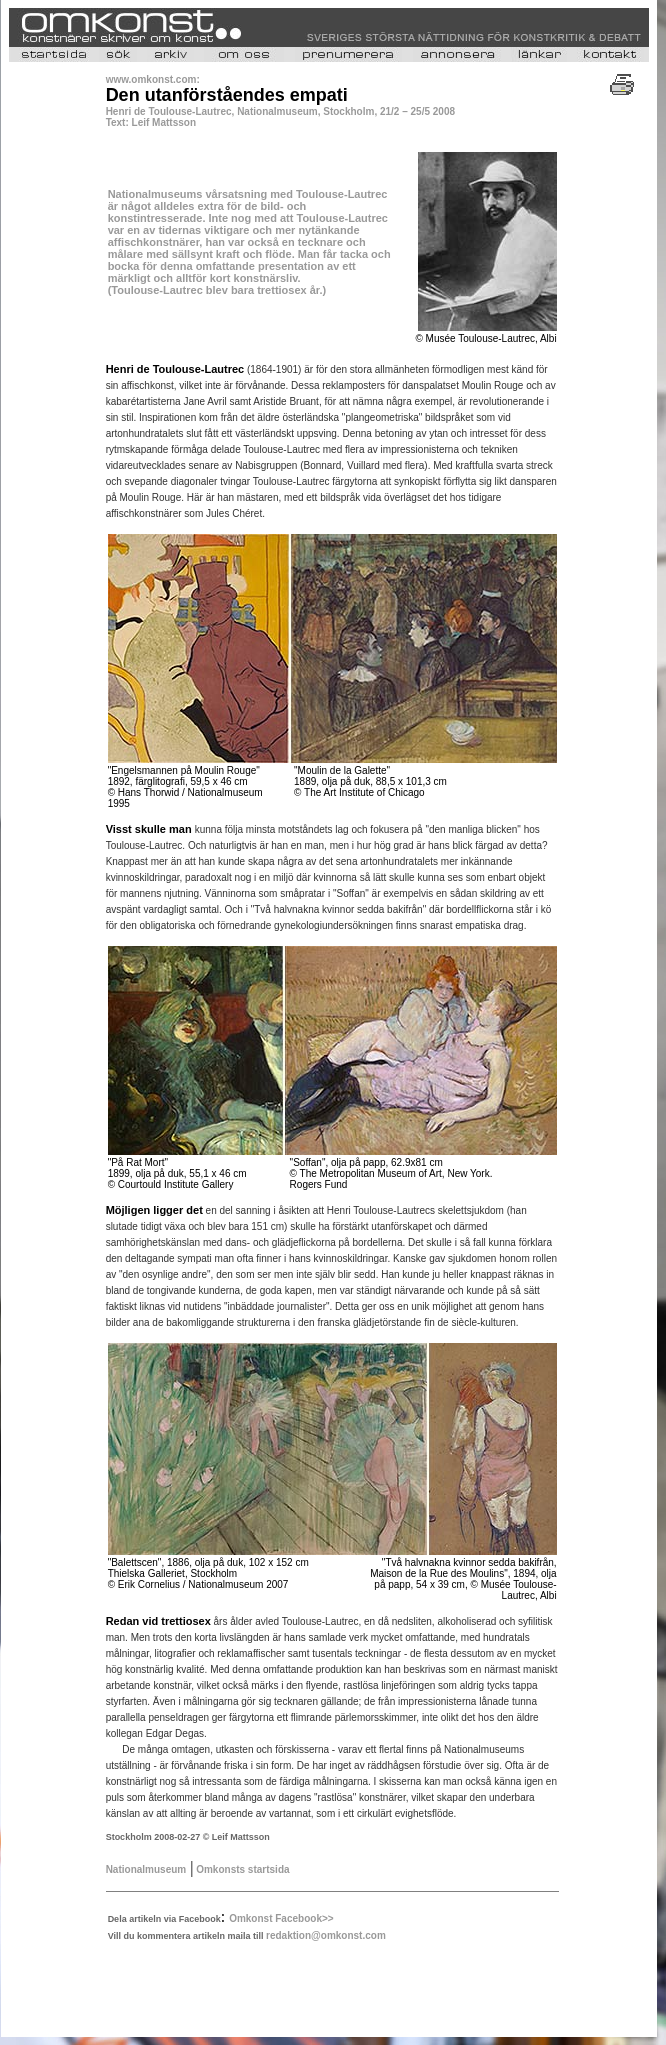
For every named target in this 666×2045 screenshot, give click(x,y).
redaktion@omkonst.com (326, 1935)
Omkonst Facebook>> (281, 1918)
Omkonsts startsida (241, 1869)
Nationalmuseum (146, 1869)
